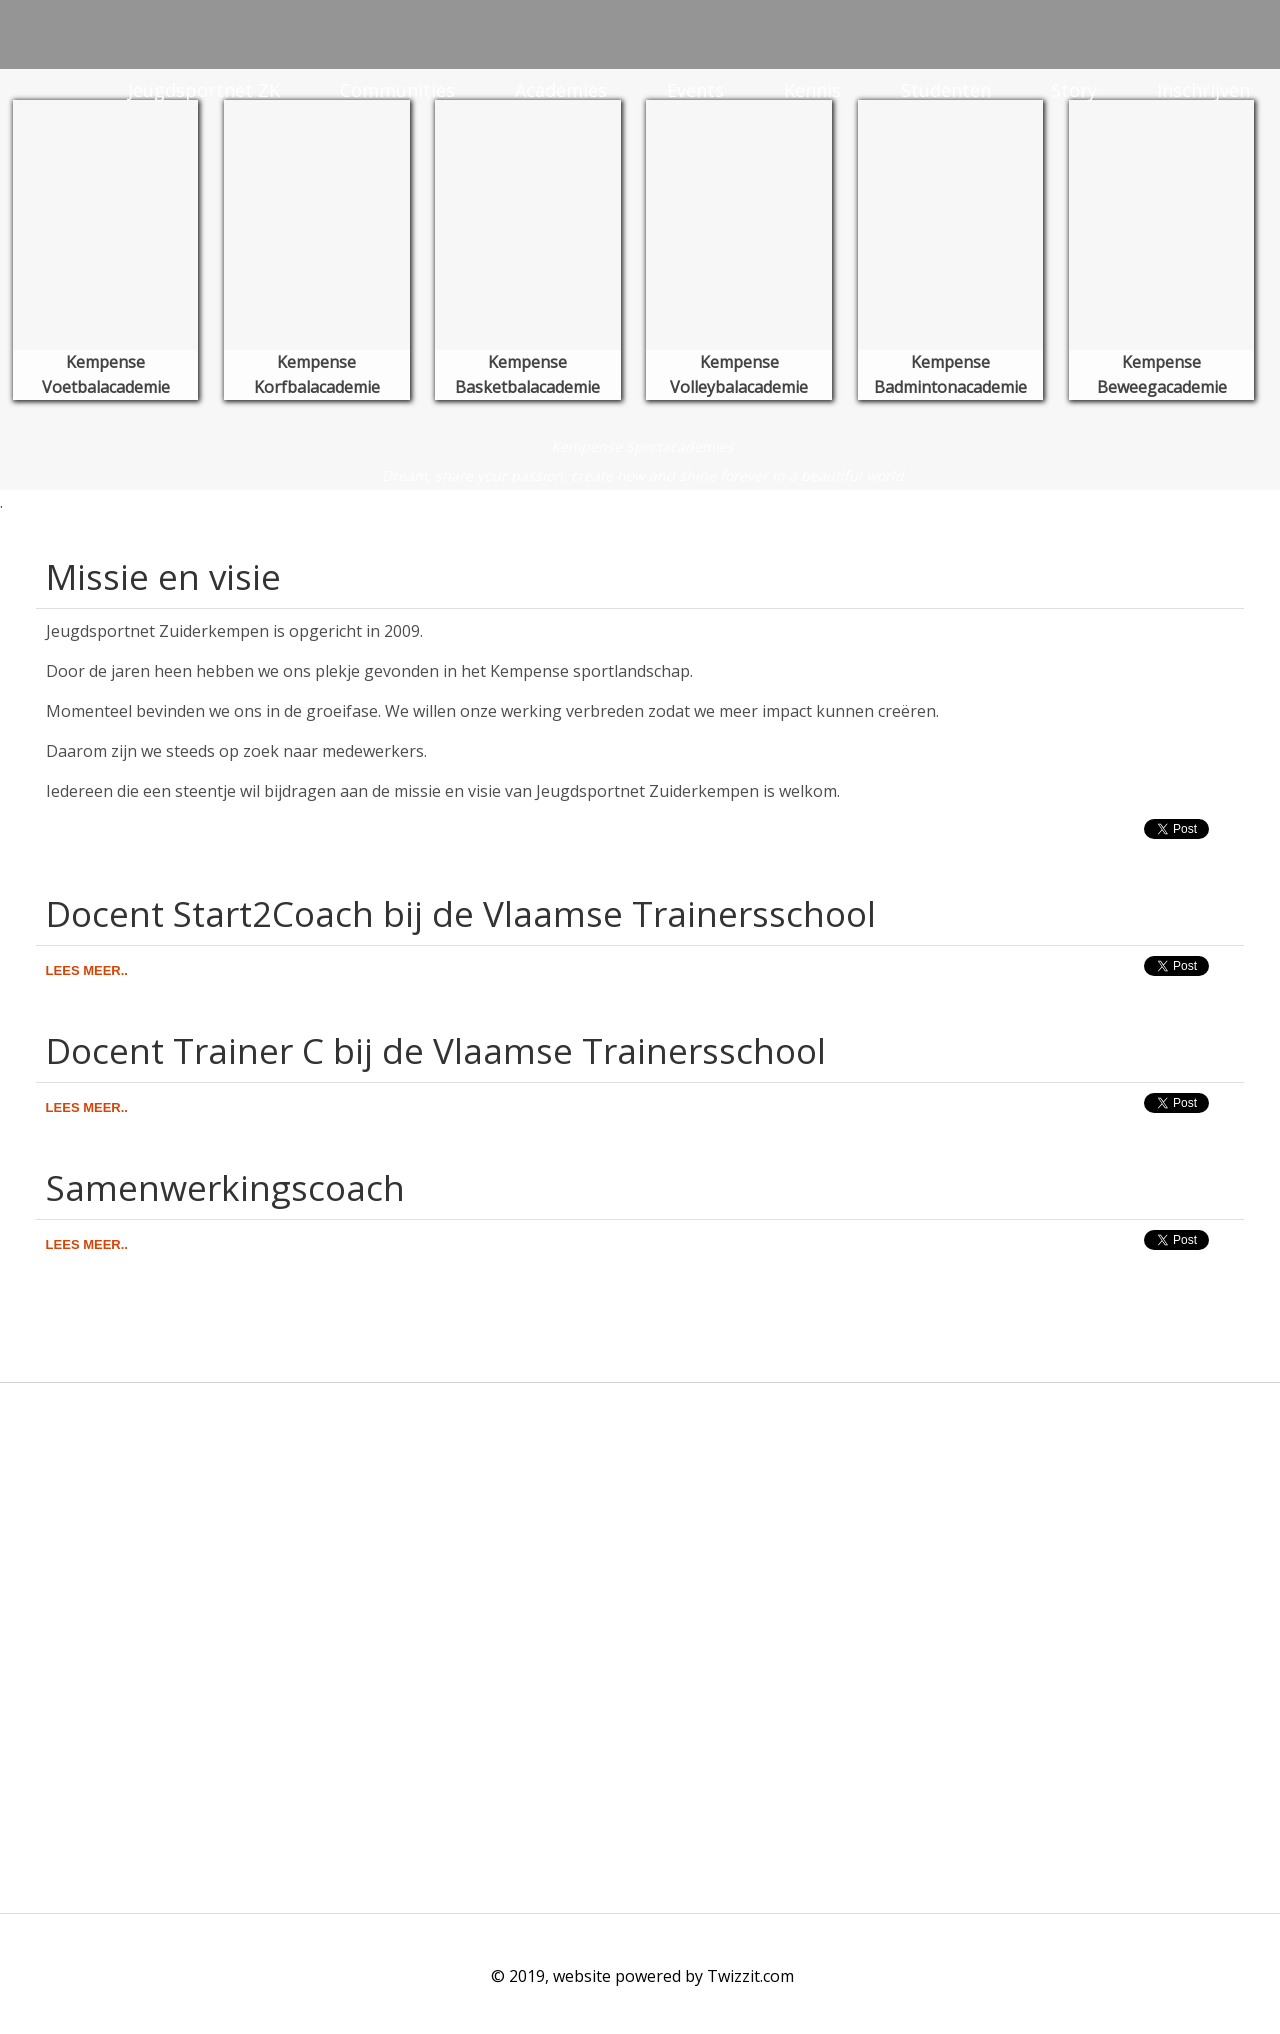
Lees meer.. (87, 970)
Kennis (812, 90)
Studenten (946, 90)
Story (1074, 90)
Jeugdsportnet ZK (204, 90)
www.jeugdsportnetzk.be (113, 1613)
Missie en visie (163, 576)
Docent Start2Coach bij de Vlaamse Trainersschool (461, 913)
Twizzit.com (750, 1976)
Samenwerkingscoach (225, 1187)
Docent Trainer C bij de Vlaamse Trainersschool (436, 1050)
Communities (397, 90)
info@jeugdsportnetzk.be (115, 1589)
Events (695, 90)
